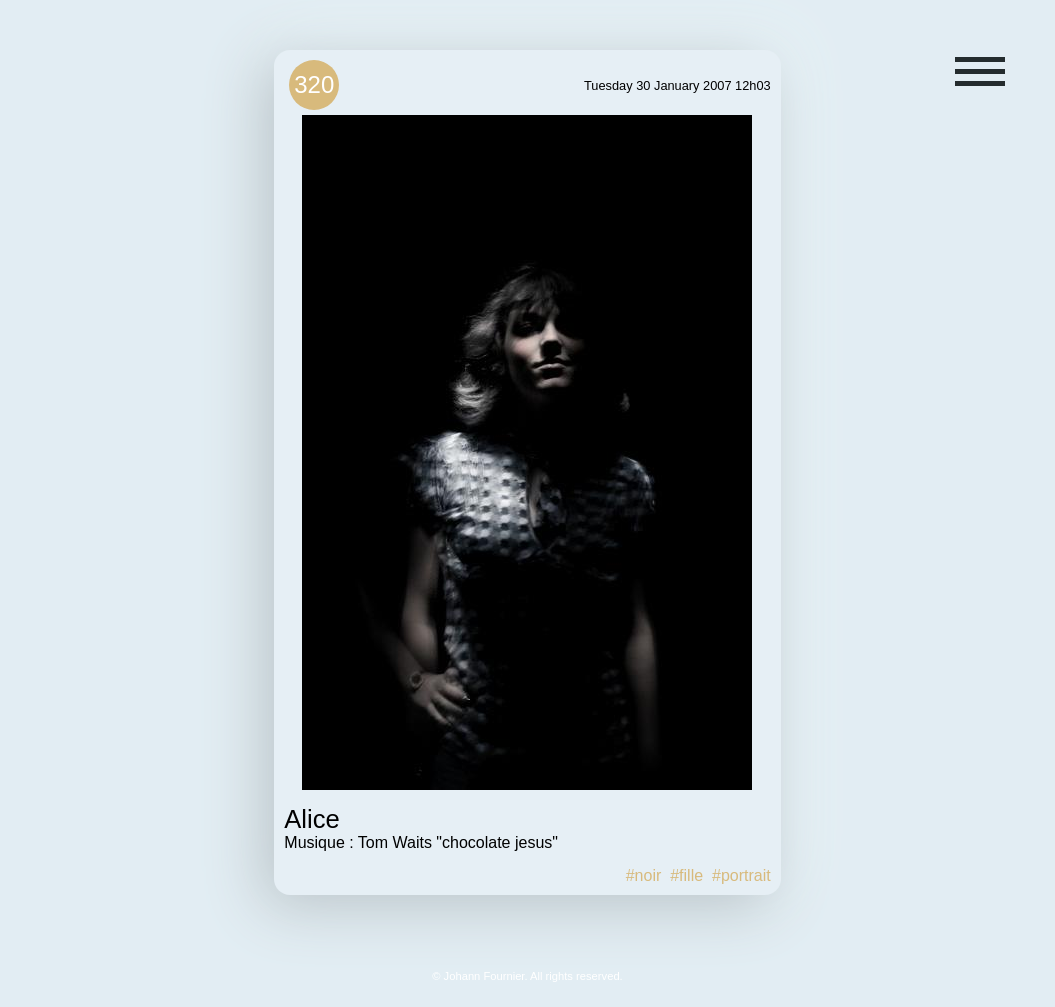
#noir (644, 875)
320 (314, 84)
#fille (686, 875)
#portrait (741, 875)
